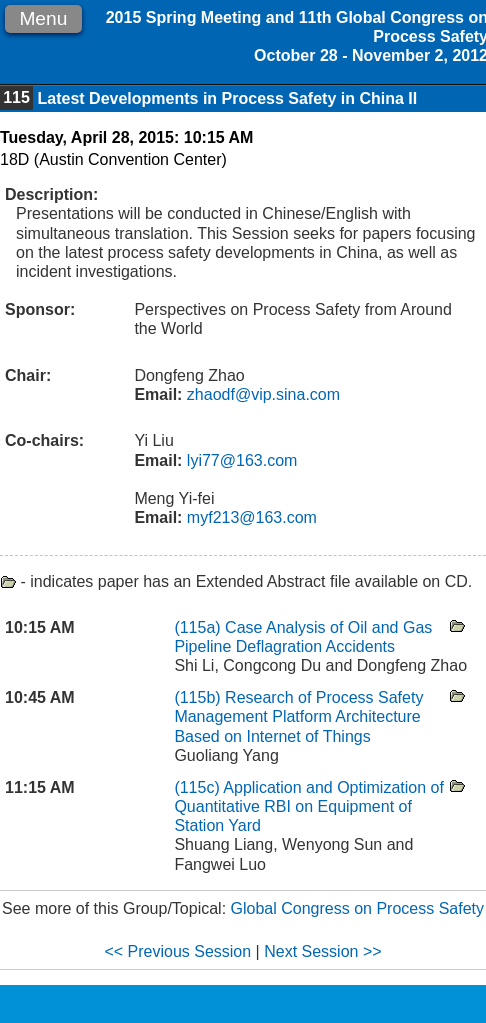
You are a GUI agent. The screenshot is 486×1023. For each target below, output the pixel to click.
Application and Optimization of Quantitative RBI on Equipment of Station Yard (309, 806)
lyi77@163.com (239, 460)
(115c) (196, 787)
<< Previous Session (177, 951)
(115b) (197, 697)
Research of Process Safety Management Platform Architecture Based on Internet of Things (298, 716)
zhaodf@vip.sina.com (261, 394)
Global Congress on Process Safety (357, 908)
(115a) (197, 627)
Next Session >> (322, 951)
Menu (43, 18)
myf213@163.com (249, 517)
